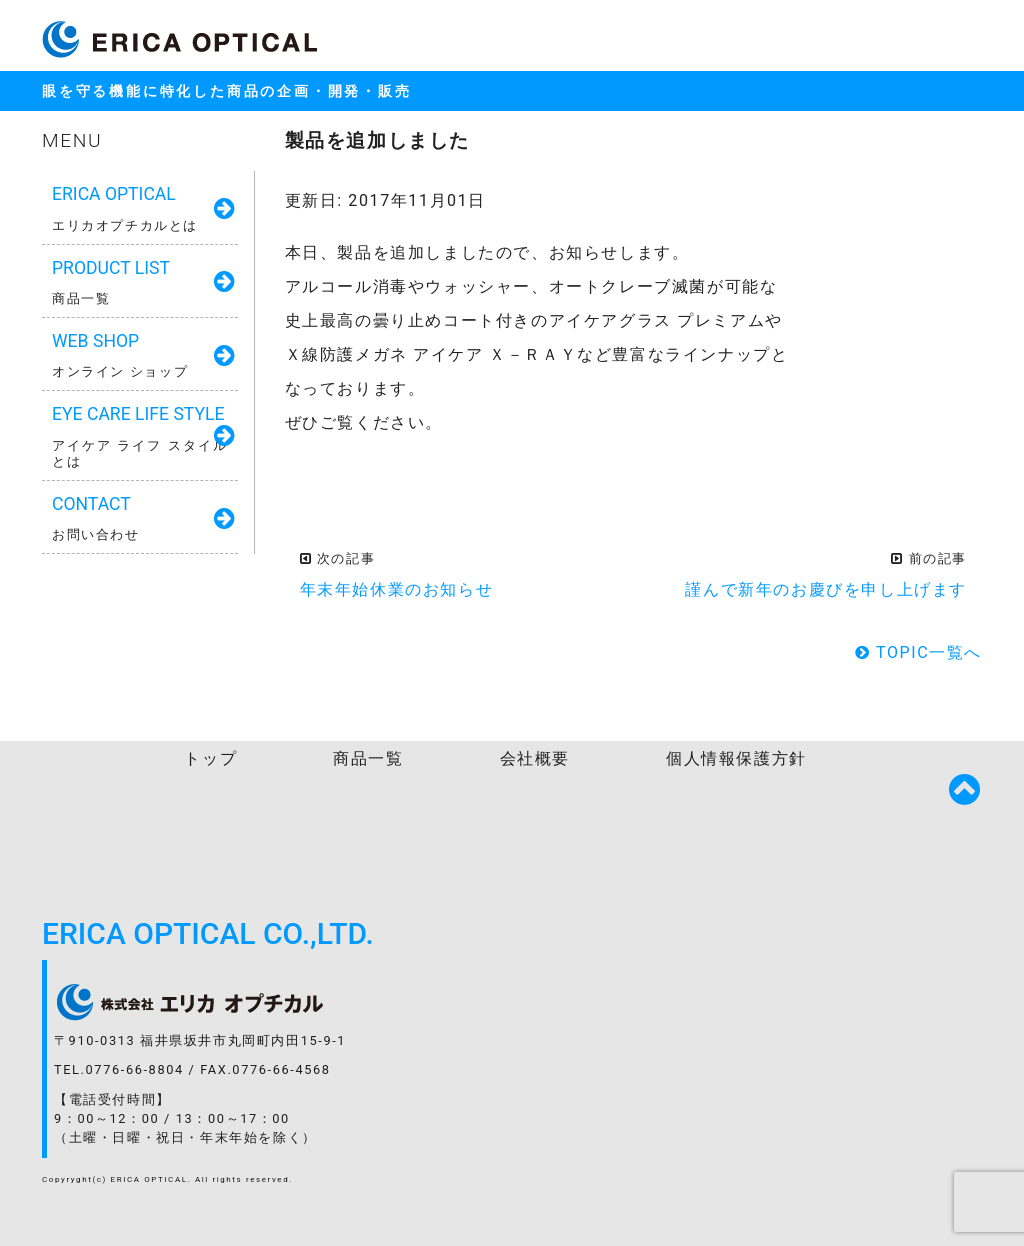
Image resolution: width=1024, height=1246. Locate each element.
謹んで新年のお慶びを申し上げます (826, 589)
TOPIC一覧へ (918, 652)
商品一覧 (368, 758)
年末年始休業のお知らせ (397, 589)
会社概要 (535, 758)
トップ (210, 758)
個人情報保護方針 (736, 758)
